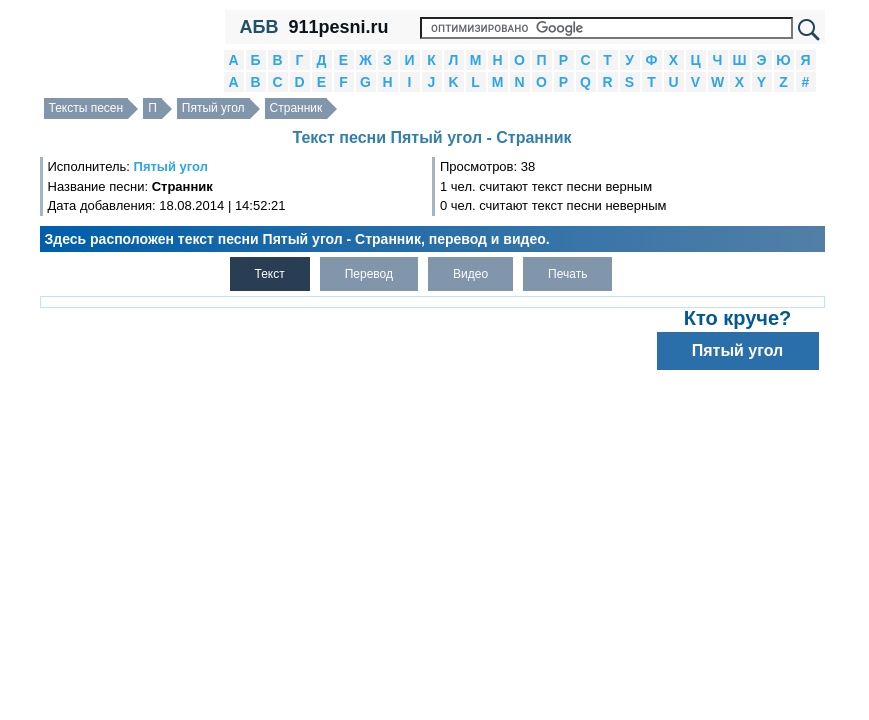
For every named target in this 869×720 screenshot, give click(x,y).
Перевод (369, 274)
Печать (567, 274)
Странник (296, 108)
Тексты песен (86, 108)
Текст (270, 274)
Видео (470, 274)
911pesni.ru (338, 27)
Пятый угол (213, 108)
